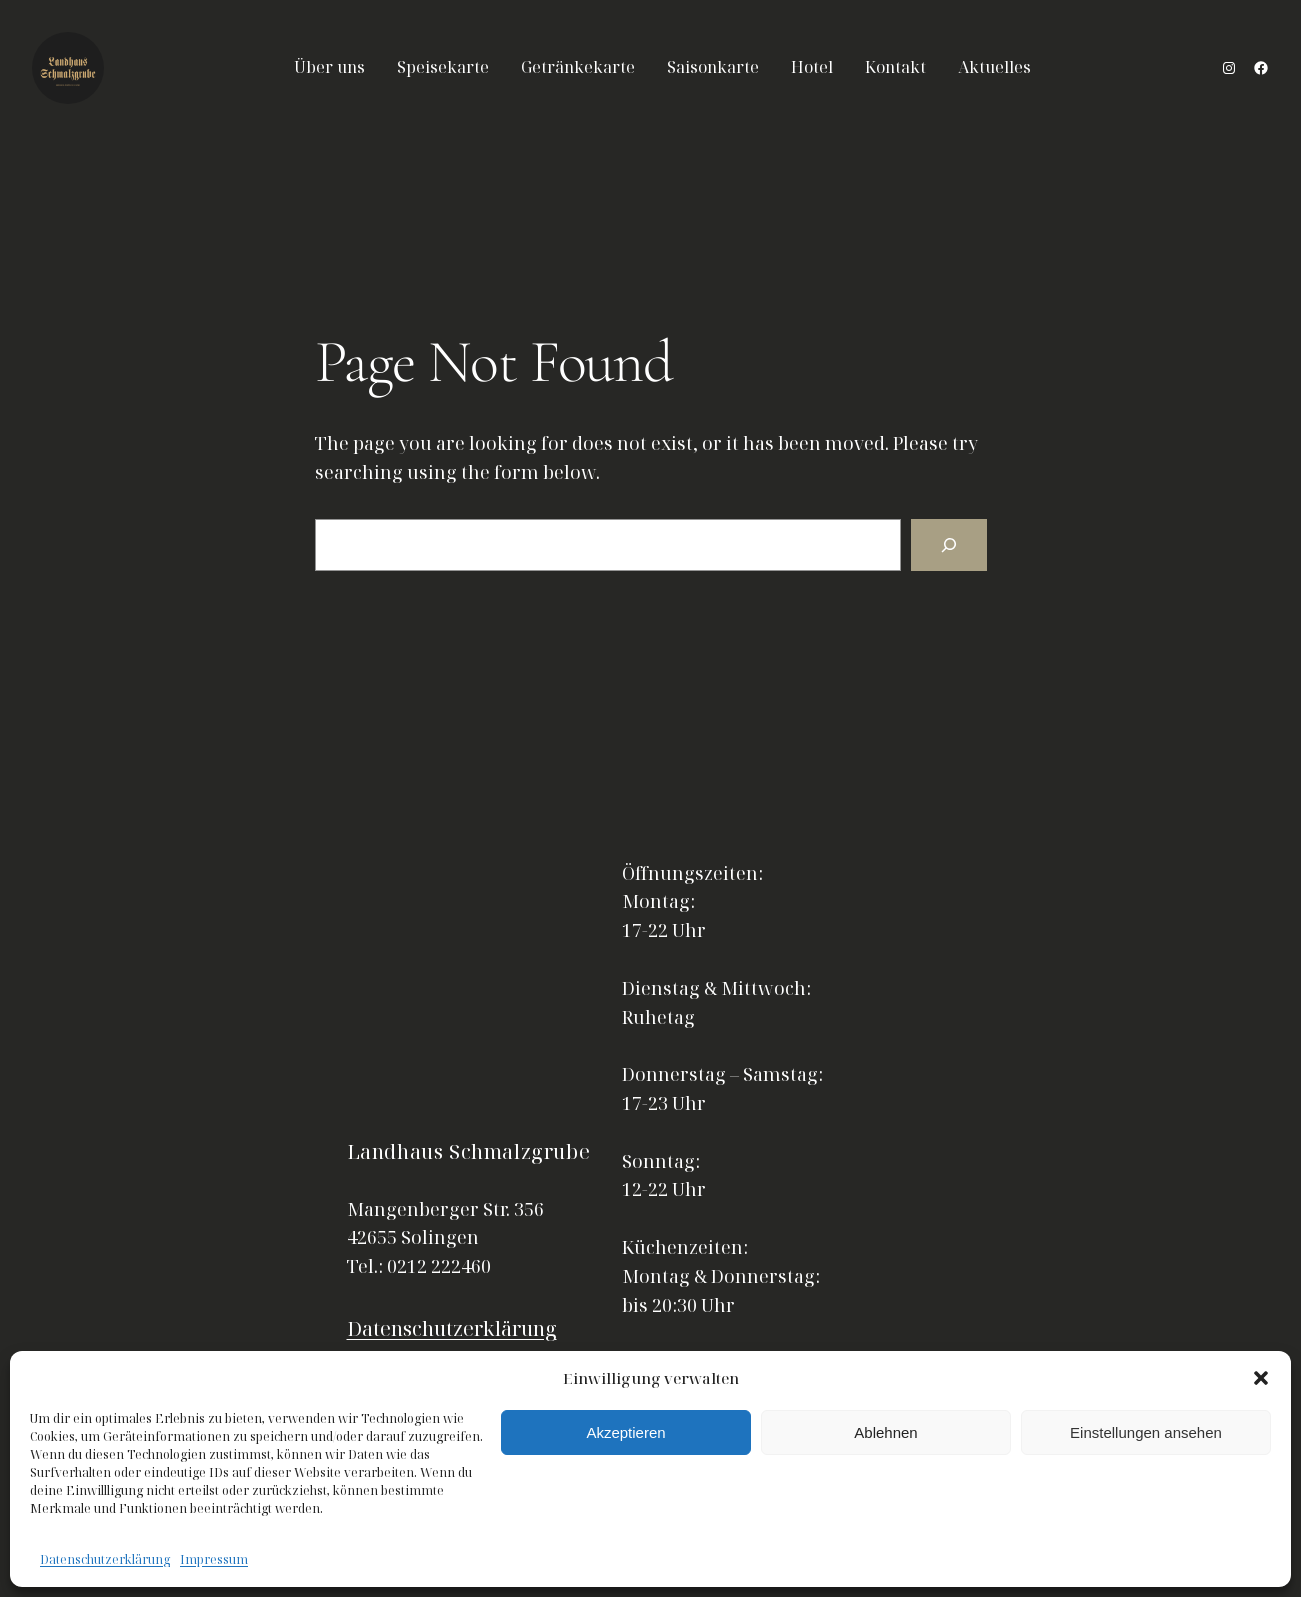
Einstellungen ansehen (1146, 1432)
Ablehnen (885, 1432)
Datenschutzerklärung (105, 1559)
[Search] (949, 545)
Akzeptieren (625, 1432)
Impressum (214, 1559)
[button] (1261, 1378)
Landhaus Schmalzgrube (469, 1151)
